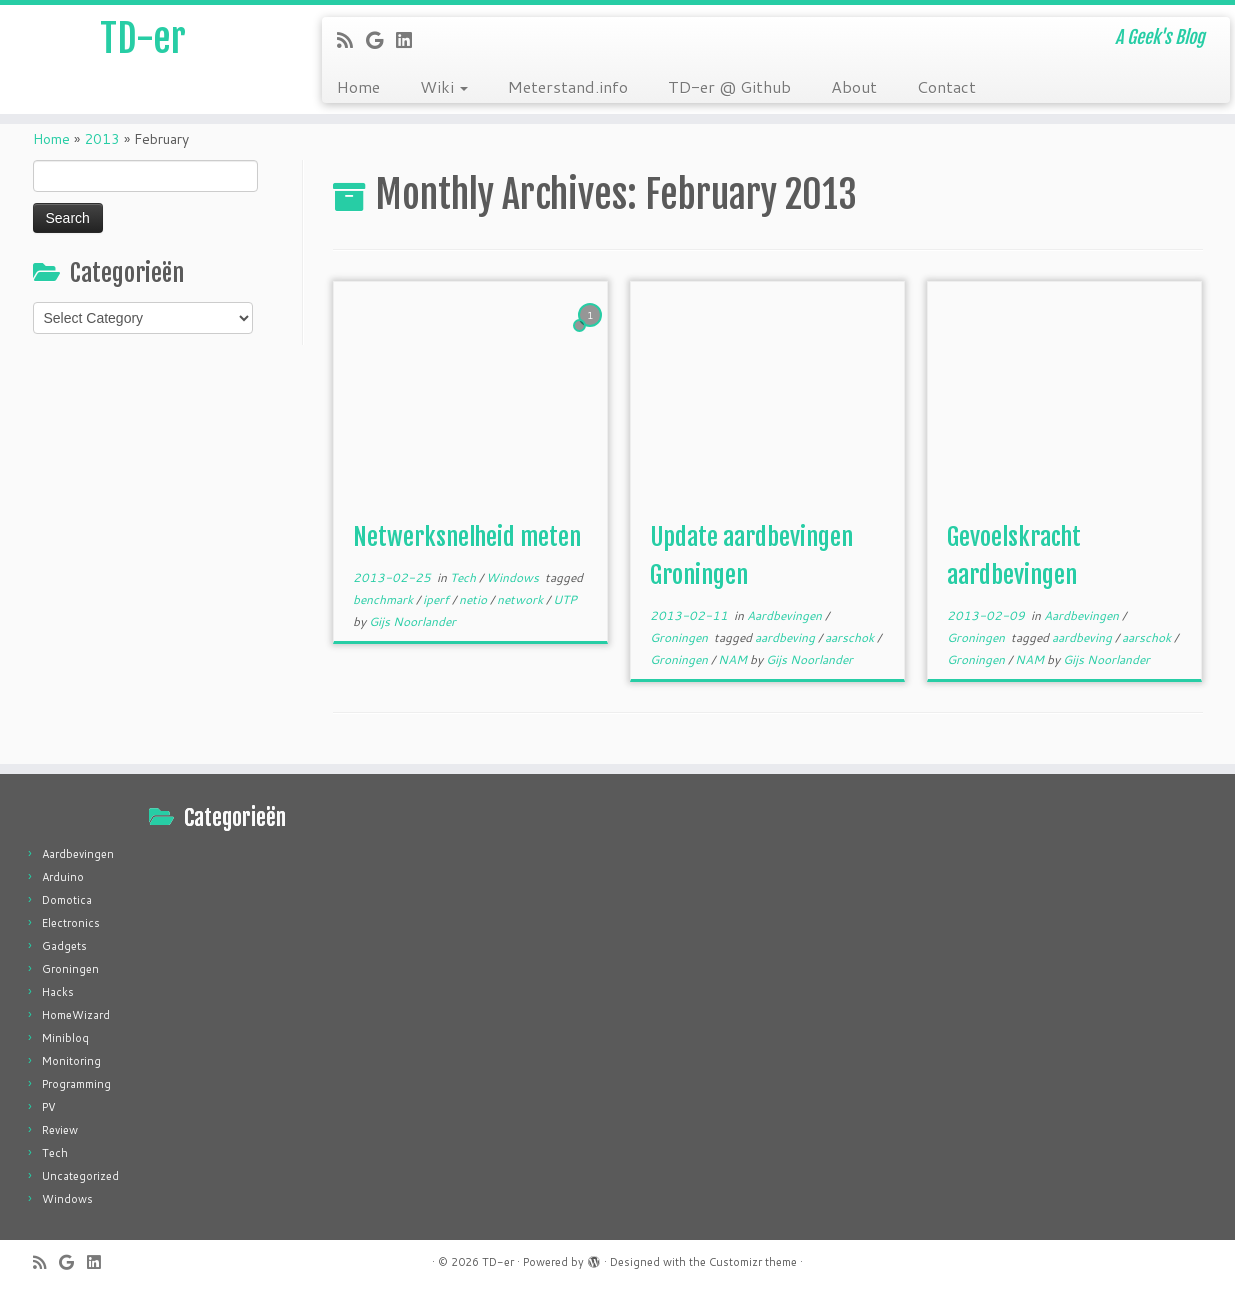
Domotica (67, 900)
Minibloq (65, 1038)
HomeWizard (76, 1015)
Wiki (444, 86)
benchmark (384, 599)
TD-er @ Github (729, 86)
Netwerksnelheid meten (467, 537)
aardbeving (786, 637)
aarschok (851, 637)
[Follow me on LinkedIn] (410, 40)
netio (474, 599)
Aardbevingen (786, 615)
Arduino (63, 877)
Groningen (680, 637)
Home (358, 86)
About (854, 86)
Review (60, 1130)
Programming (76, 1084)
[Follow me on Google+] (381, 40)
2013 (102, 139)
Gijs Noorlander (412, 621)
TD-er (142, 40)
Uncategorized (80, 1176)
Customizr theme (753, 1262)
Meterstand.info (568, 86)
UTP (565, 599)
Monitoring (71, 1061)
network (521, 599)
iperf (437, 599)
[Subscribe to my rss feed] (351, 40)
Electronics (71, 923)
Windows (514, 577)
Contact (946, 86)
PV (49, 1107)
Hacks (58, 992)
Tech (464, 577)
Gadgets (64, 946)
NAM (734, 659)
